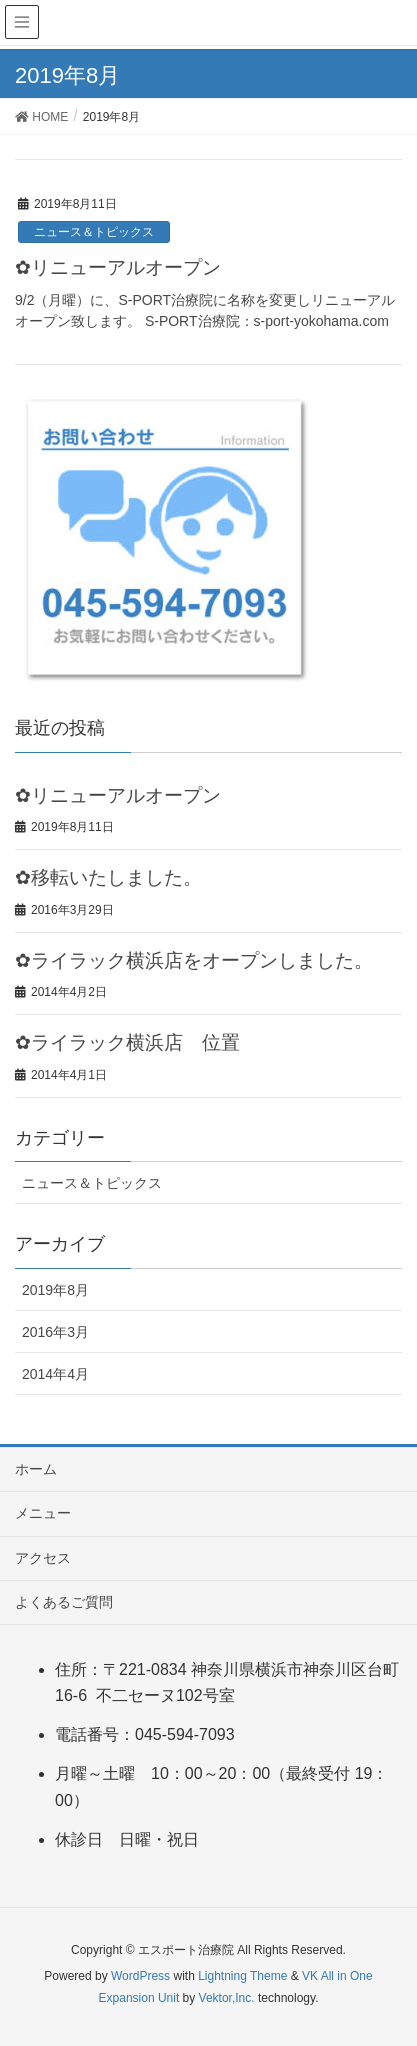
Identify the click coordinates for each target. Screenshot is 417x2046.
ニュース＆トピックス (94, 232)
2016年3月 (55, 1332)
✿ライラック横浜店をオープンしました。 (194, 960)
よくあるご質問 (64, 1602)
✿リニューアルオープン (118, 267)
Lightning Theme (242, 1976)
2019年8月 (55, 1290)
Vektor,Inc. (227, 1998)
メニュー (43, 1513)
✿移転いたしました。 (108, 877)
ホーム (36, 1469)
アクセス (43, 1558)
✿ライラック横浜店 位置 (127, 1042)
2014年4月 (55, 1374)
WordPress (140, 1976)
